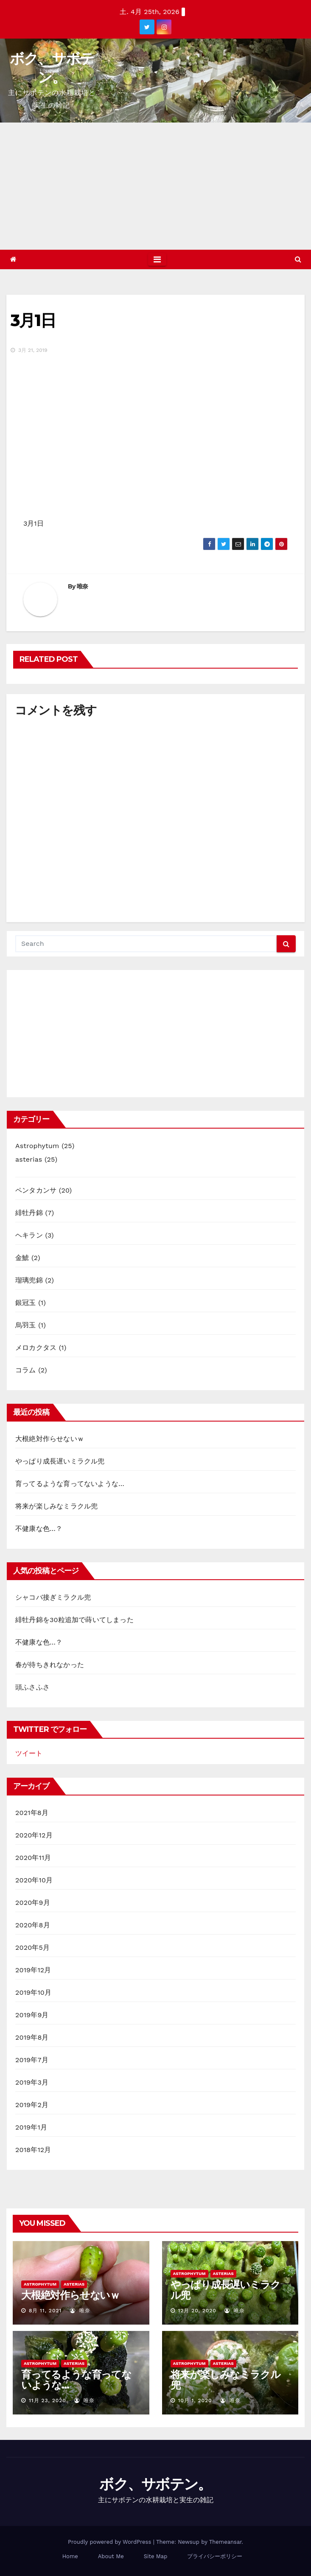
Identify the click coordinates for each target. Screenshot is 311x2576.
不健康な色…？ (38, 1529)
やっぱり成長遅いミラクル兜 (60, 1461)
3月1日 (33, 320)
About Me (111, 2556)
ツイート (28, 1753)
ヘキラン (29, 1235)
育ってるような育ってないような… (69, 1484)
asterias (28, 1159)
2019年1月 (31, 2127)
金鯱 (22, 1258)
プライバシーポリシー (214, 2556)
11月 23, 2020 (47, 2400)
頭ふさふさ (32, 1687)
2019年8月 (32, 2037)
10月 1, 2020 (195, 2400)
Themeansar (225, 2542)
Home (70, 2556)
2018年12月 (33, 2150)
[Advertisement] (155, 186)
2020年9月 (32, 1903)
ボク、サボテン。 (155, 2484)
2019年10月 (33, 1992)
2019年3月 (31, 2082)
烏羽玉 (25, 1325)
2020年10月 (34, 1880)
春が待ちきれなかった (49, 1665)
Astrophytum (37, 1146)
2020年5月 (32, 1947)
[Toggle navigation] (157, 259)
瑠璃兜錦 (29, 1280)
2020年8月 (32, 1925)
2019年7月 (31, 2060)
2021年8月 (31, 1813)
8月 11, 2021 (45, 2311)
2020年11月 (33, 1858)
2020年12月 (34, 1835)
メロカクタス (35, 1348)
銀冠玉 (25, 1303)
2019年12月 (33, 1970)
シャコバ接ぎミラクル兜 (53, 1597)
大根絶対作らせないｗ (49, 1439)
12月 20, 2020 (197, 2311)
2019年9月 (32, 2015)
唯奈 (82, 586)
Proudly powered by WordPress (110, 2542)
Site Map (156, 2556)
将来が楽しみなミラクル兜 (56, 1506)
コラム (25, 1370)
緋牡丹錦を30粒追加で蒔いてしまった (74, 1620)
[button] (298, 259)
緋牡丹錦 (29, 1213)
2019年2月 (31, 2105)
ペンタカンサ (35, 1190)
